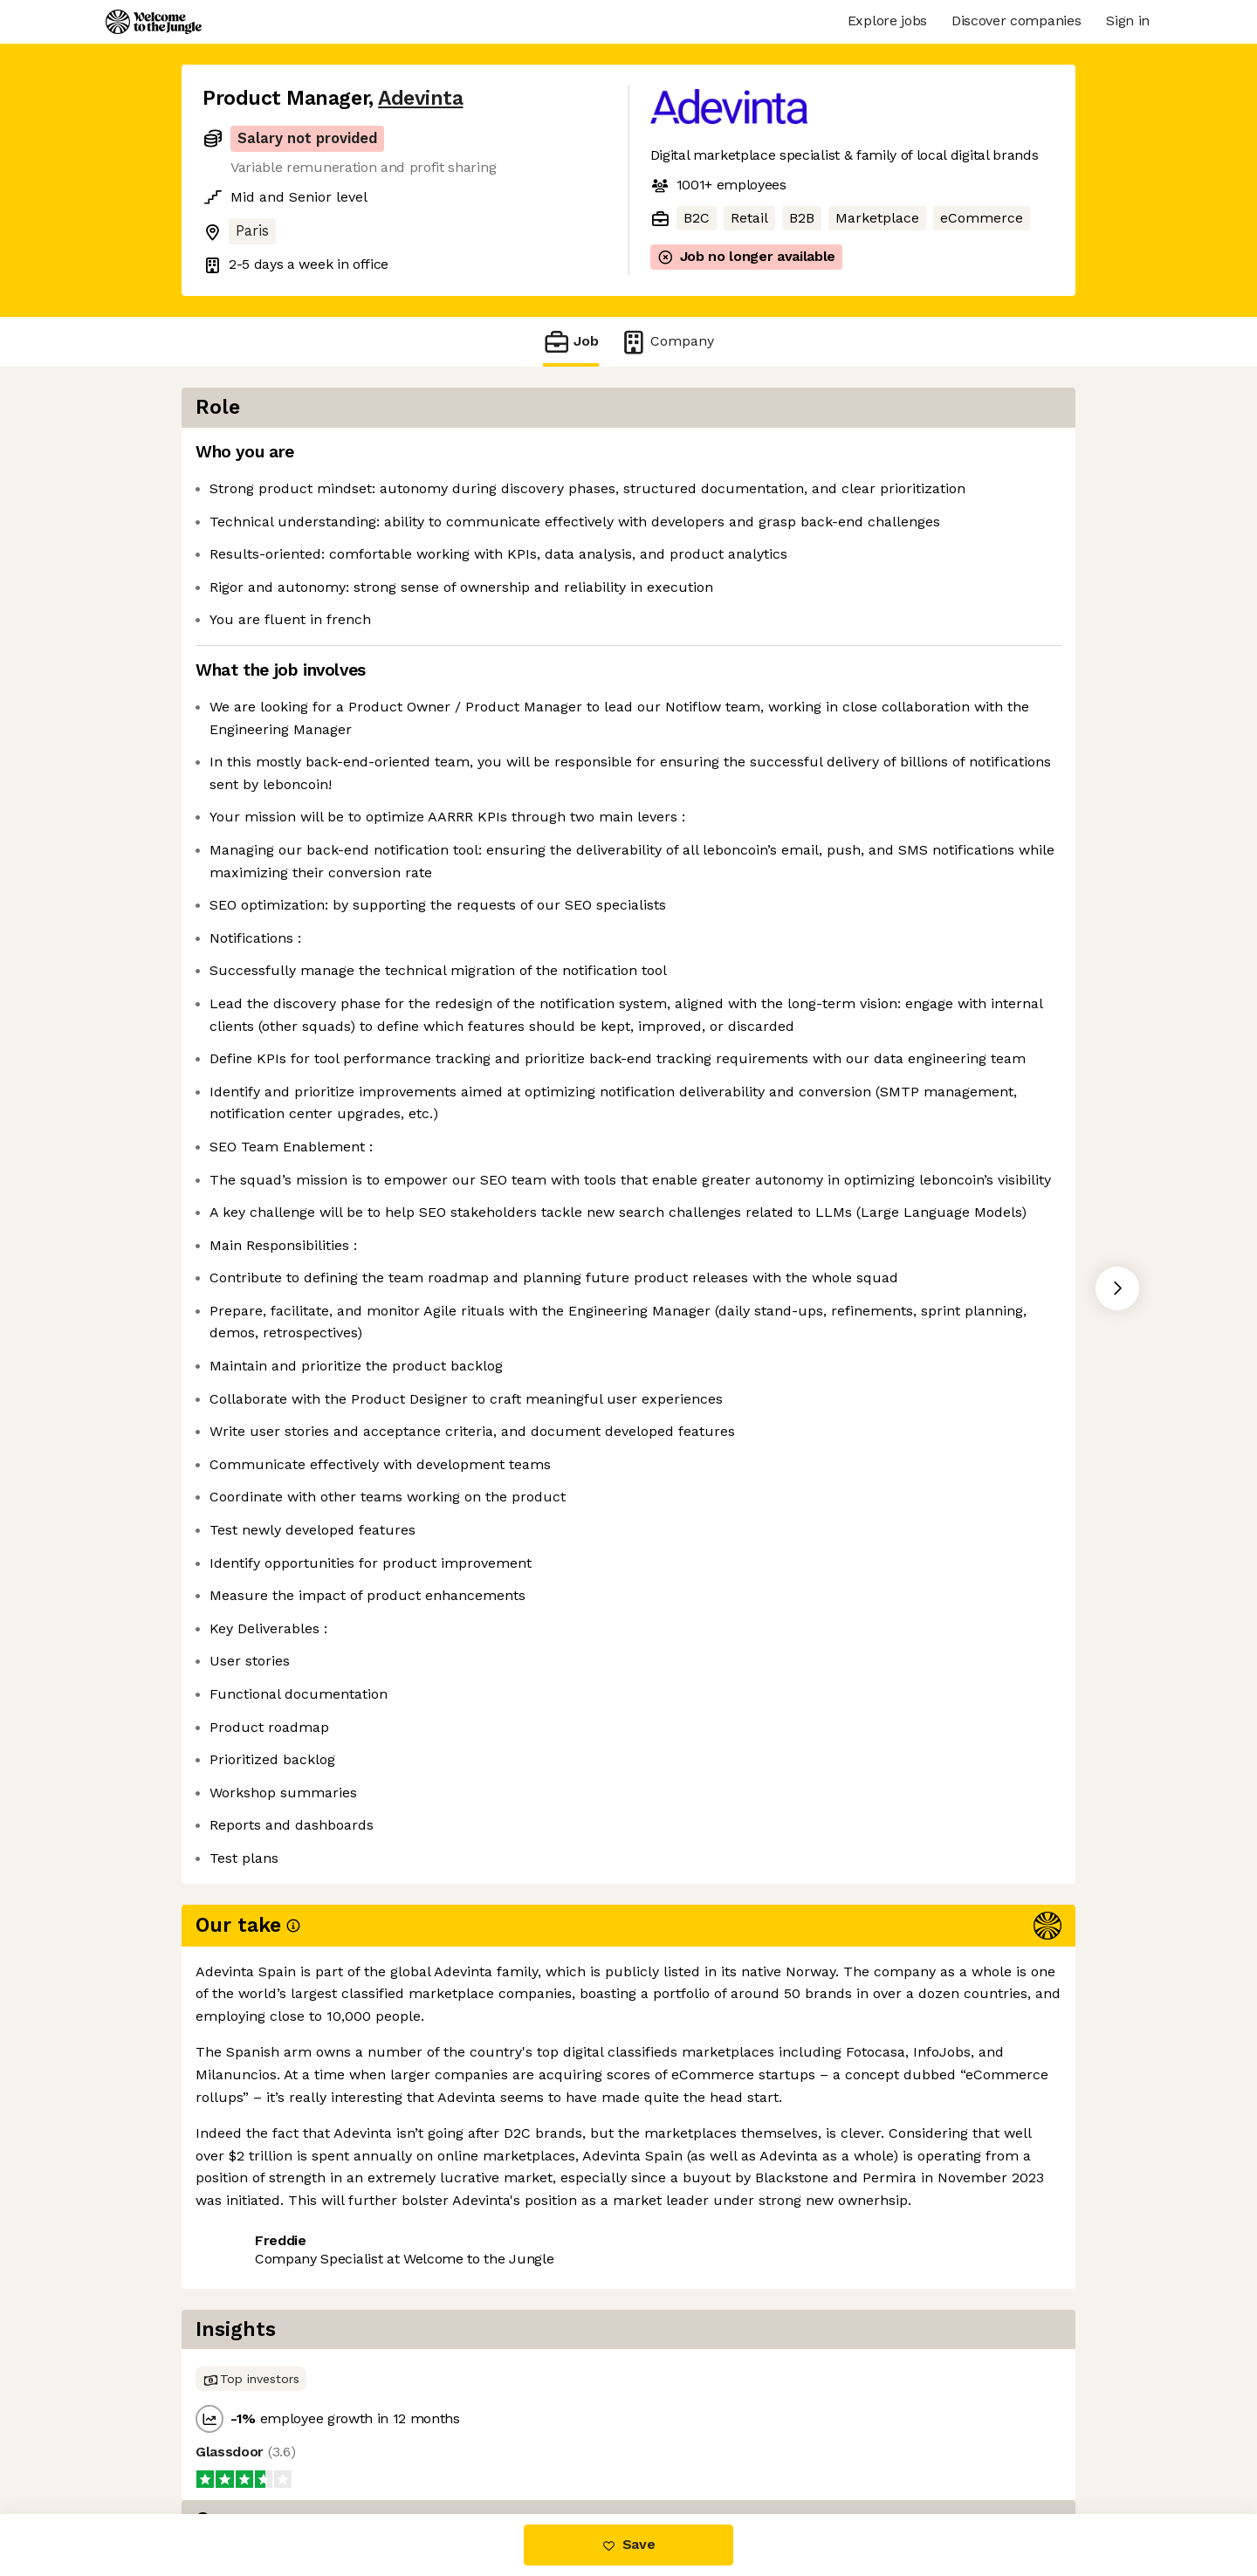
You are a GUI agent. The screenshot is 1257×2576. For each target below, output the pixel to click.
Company (667, 341)
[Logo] (154, 22)
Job (571, 341)
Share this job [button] (251, 2440)
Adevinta (420, 98)
